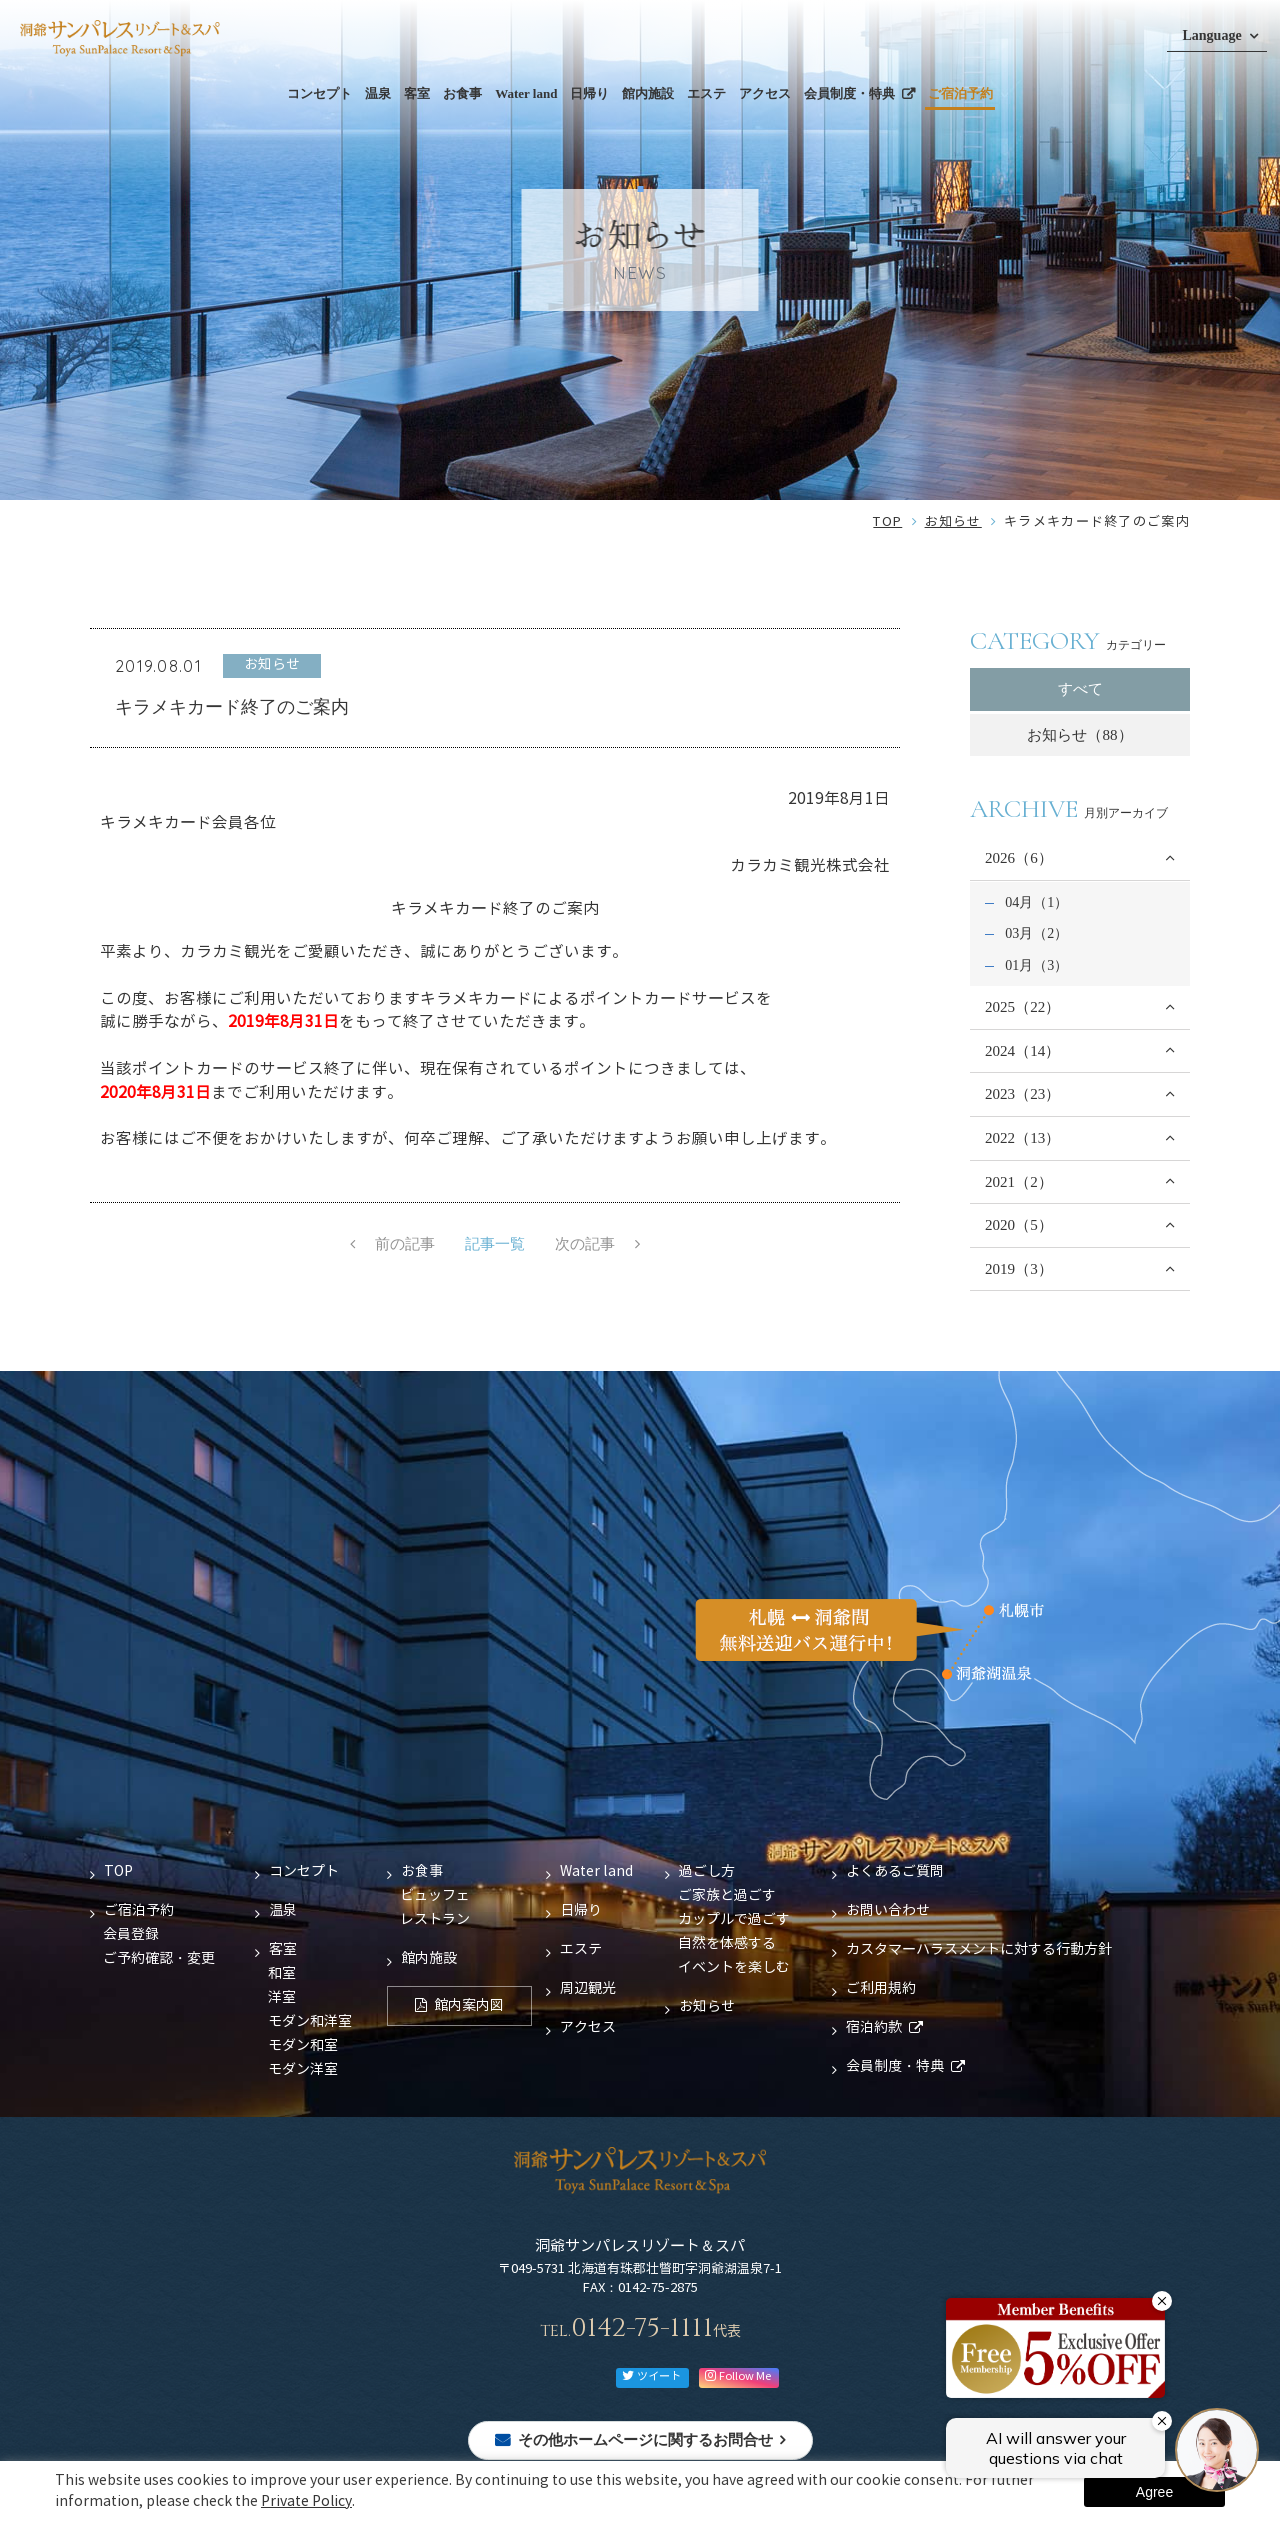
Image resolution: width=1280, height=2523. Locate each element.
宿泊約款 (874, 2028)
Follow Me (738, 2376)
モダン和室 (303, 2046)
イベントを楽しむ (734, 1968)
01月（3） (1036, 965)
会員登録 (131, 1935)
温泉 (378, 93)
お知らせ (953, 522)
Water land (526, 93)
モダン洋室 (303, 2070)
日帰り (589, 93)
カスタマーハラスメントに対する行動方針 (979, 1950)
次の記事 (586, 1245)
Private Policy (306, 2502)
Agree (1154, 2492)
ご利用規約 (881, 1989)
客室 (417, 93)
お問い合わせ (888, 1911)
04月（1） (1036, 902)
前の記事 (404, 1245)
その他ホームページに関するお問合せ (645, 2440)
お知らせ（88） (1079, 735)
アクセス (765, 93)
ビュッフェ (435, 1896)
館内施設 (648, 93)
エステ (706, 93)
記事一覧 (495, 1245)
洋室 (282, 1998)
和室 (282, 1974)
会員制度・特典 (849, 93)
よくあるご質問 (895, 1872)
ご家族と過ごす (727, 1896)
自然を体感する (727, 1944)
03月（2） (1036, 933)
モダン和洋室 (310, 2022)
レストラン (435, 1920)
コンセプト (319, 93)
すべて (1080, 689)
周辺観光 (588, 1989)
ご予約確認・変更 (159, 1959)
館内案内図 (469, 2006)
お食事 (462, 93)
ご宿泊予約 (960, 93)
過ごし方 (707, 1872)
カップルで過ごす (734, 1920)
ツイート (651, 2376)
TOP (887, 522)
